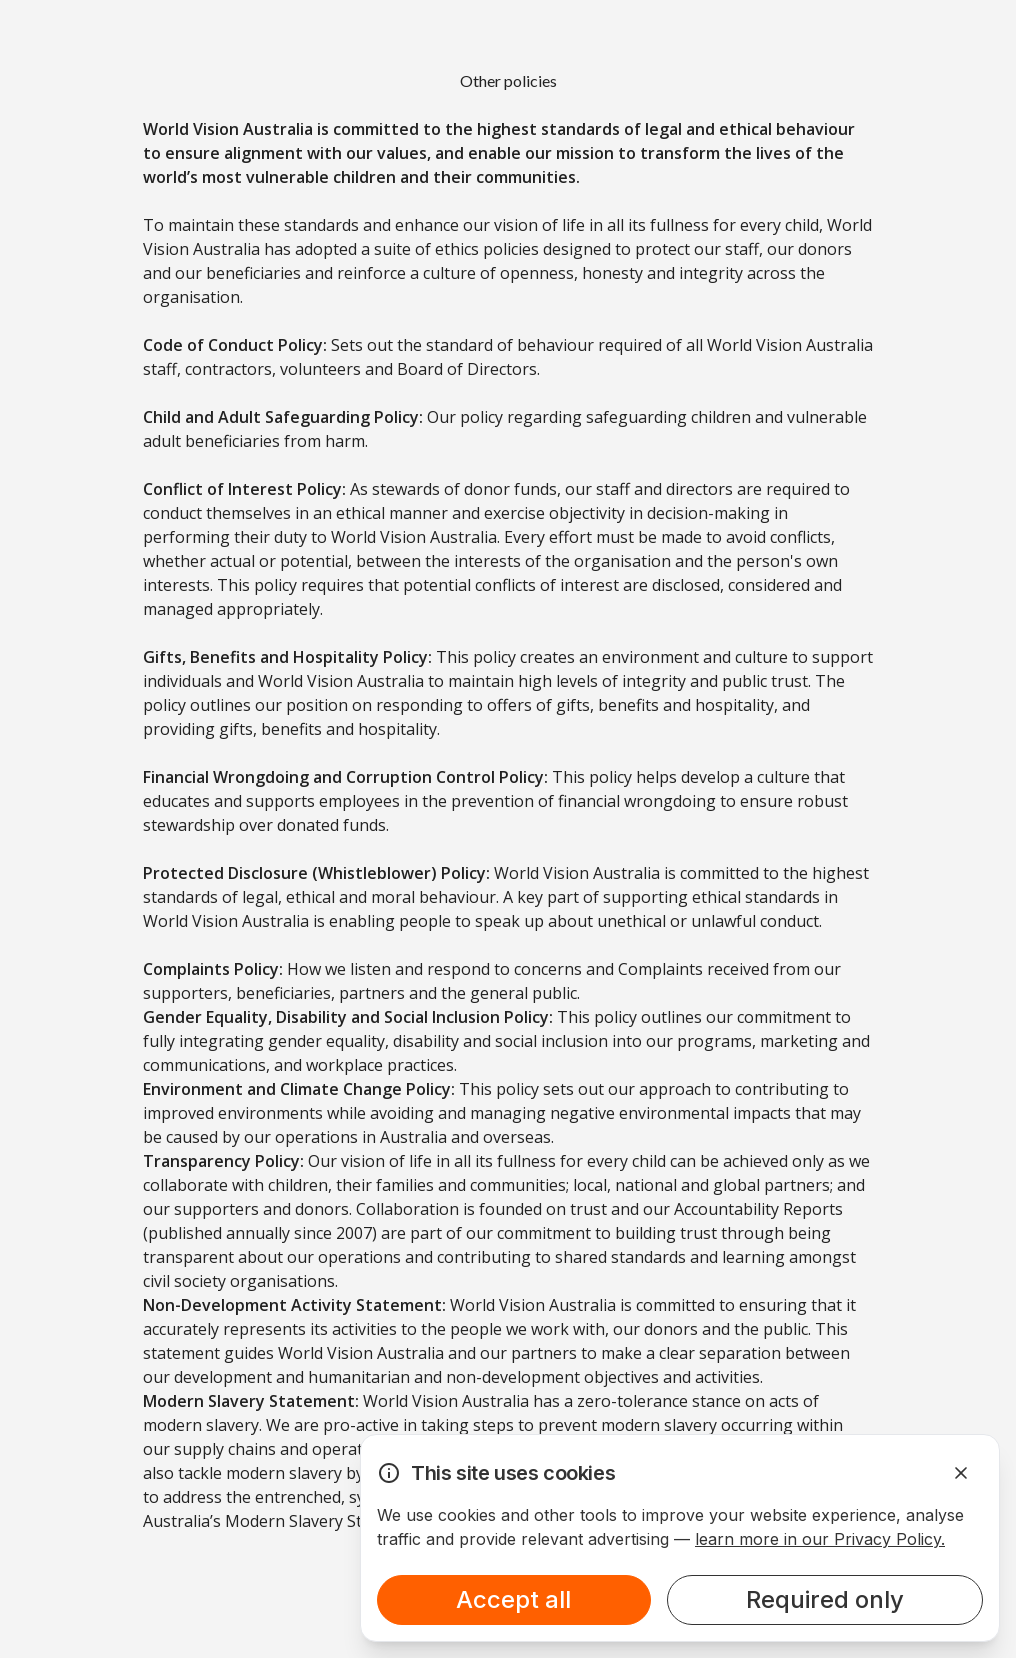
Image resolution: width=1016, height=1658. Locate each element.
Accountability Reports (758, 1209)
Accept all (513, 1599)
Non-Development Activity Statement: (294, 1305)
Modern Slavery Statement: (251, 1401)
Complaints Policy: (213, 969)
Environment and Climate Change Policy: (299, 1089)
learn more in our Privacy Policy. (820, 1539)
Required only (825, 1599)
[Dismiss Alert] (961, 1473)
